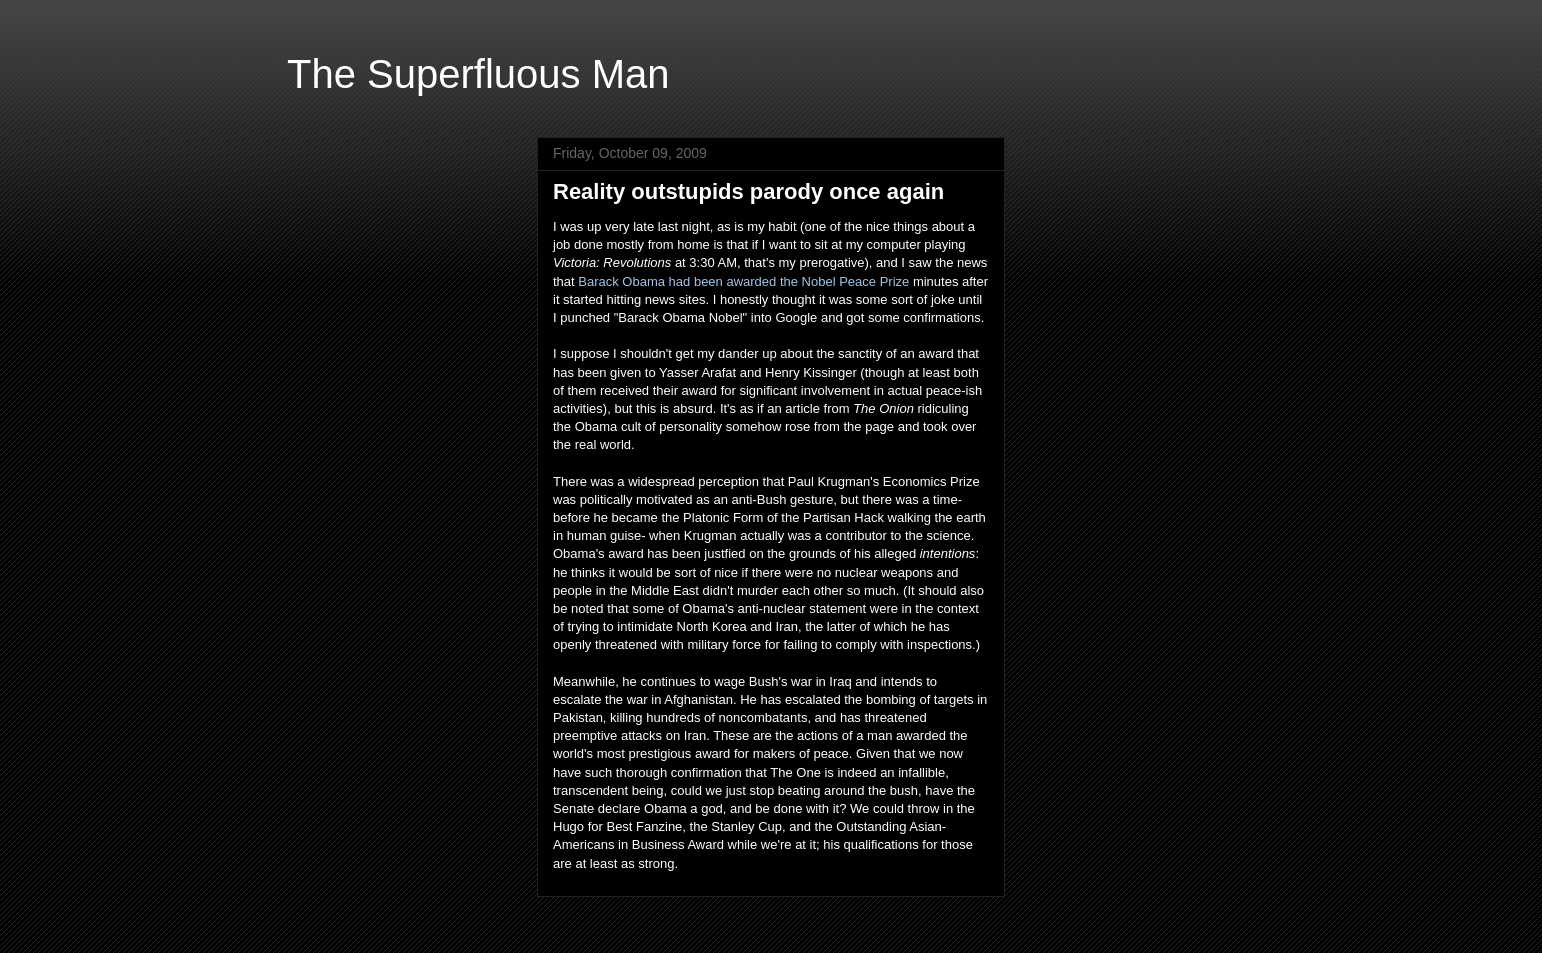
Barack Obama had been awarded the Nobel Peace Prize (743, 281)
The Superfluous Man (478, 74)
